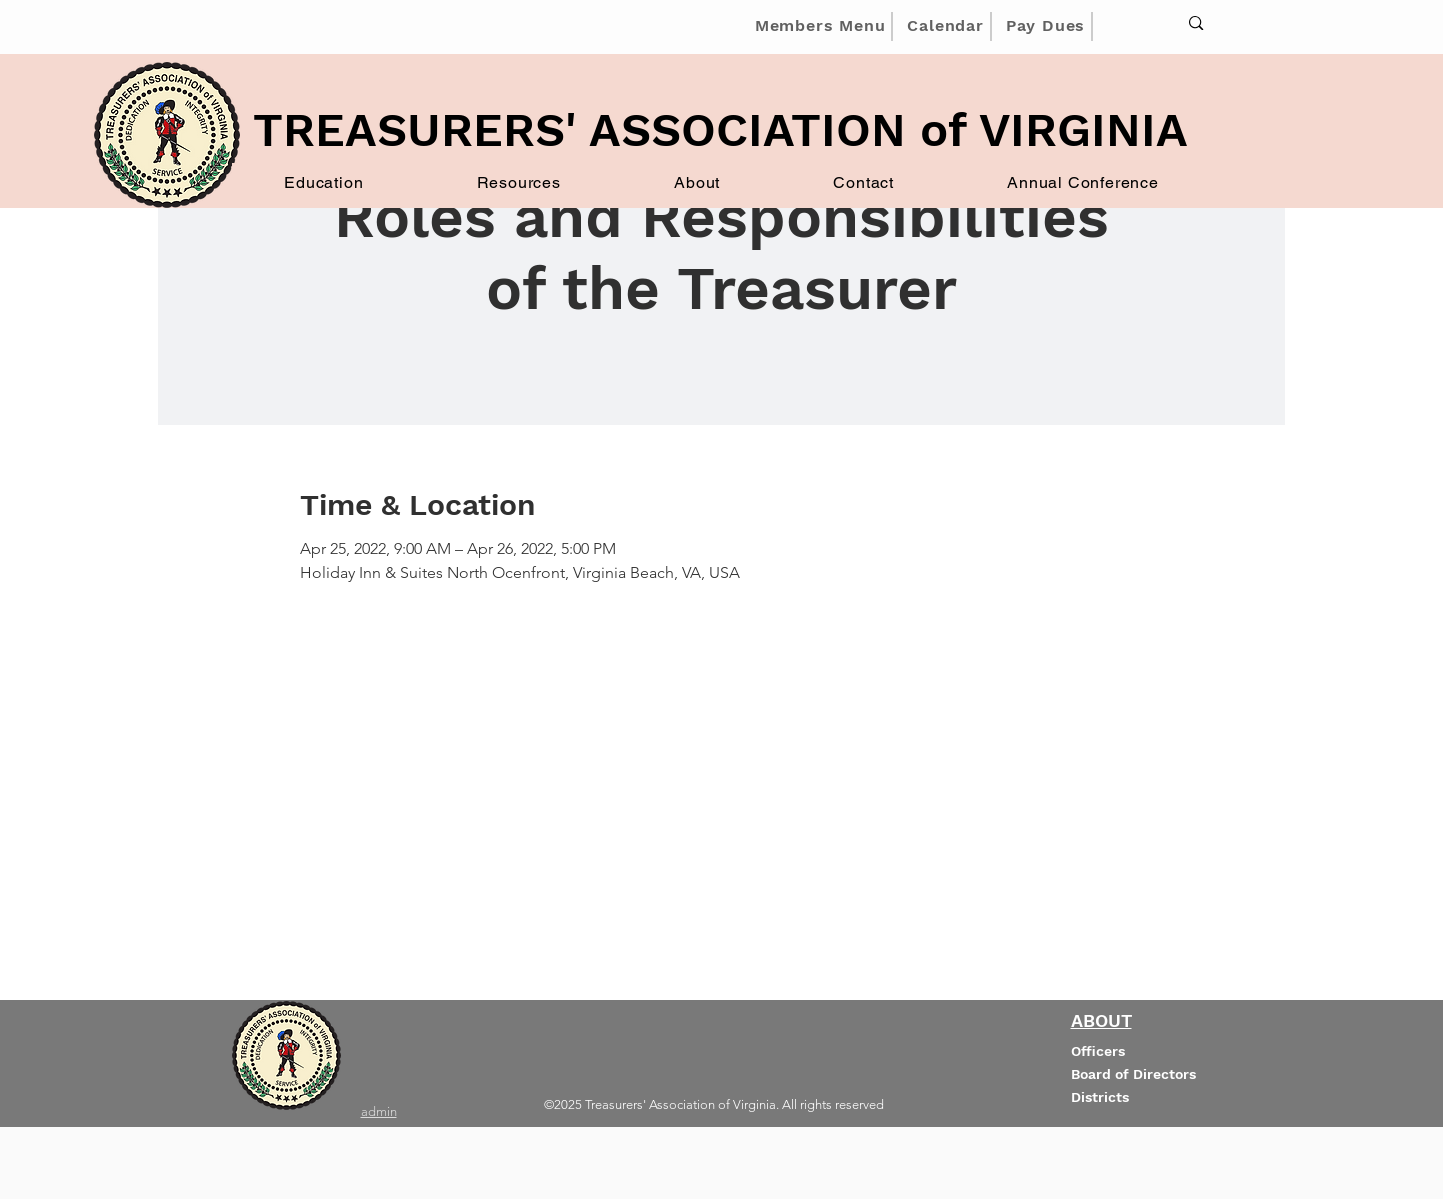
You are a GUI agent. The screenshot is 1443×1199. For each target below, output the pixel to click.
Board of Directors (1133, 1074)
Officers (1098, 1051)
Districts (1100, 1097)
